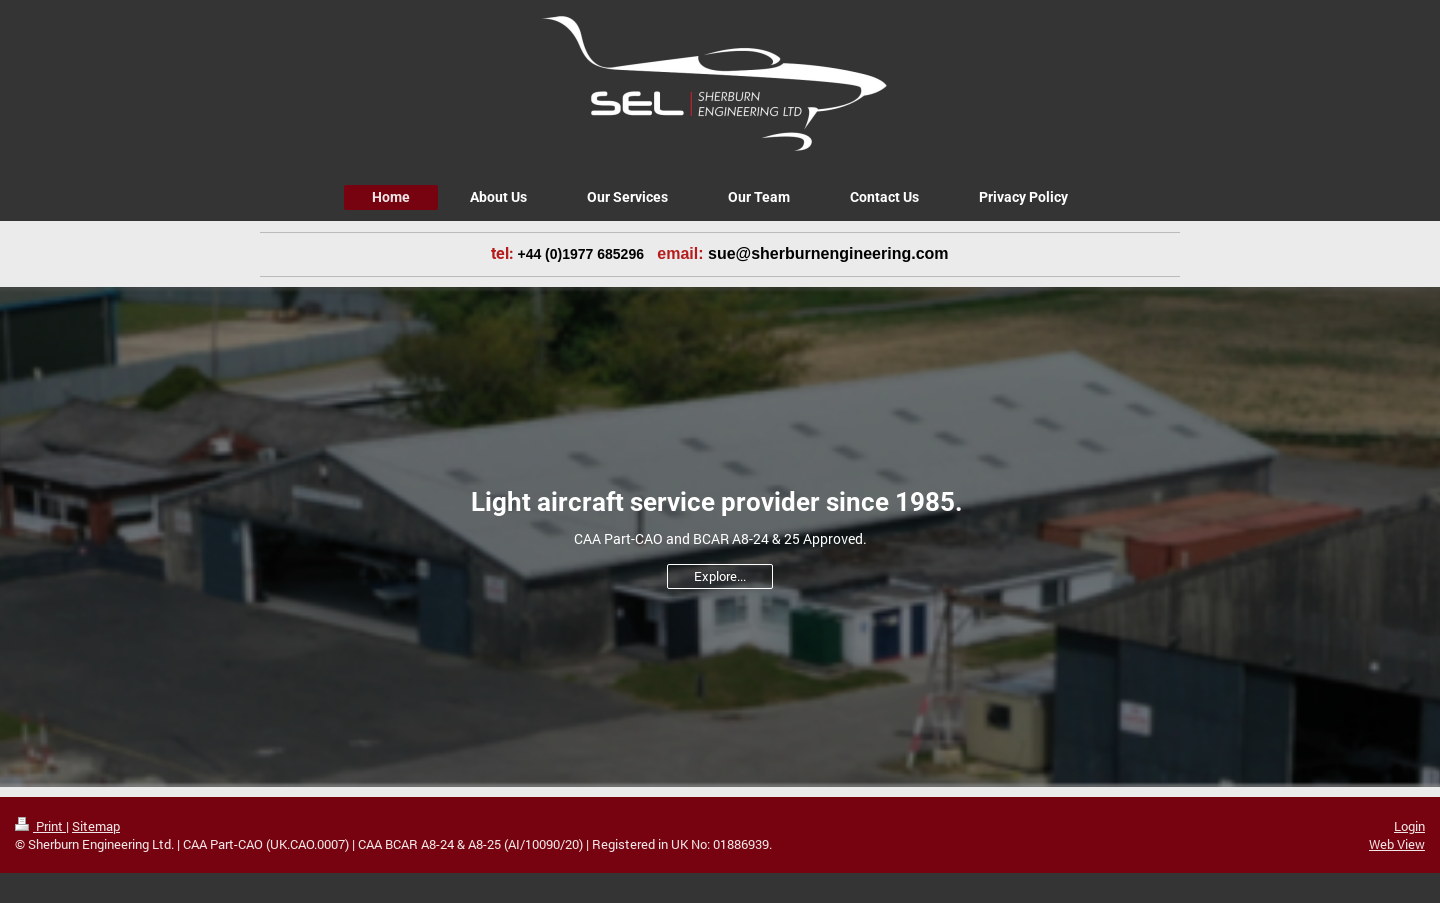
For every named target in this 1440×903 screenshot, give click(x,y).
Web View (1397, 844)
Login (1409, 826)
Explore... (720, 576)
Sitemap (96, 826)
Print (40, 826)
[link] (732, 254)
